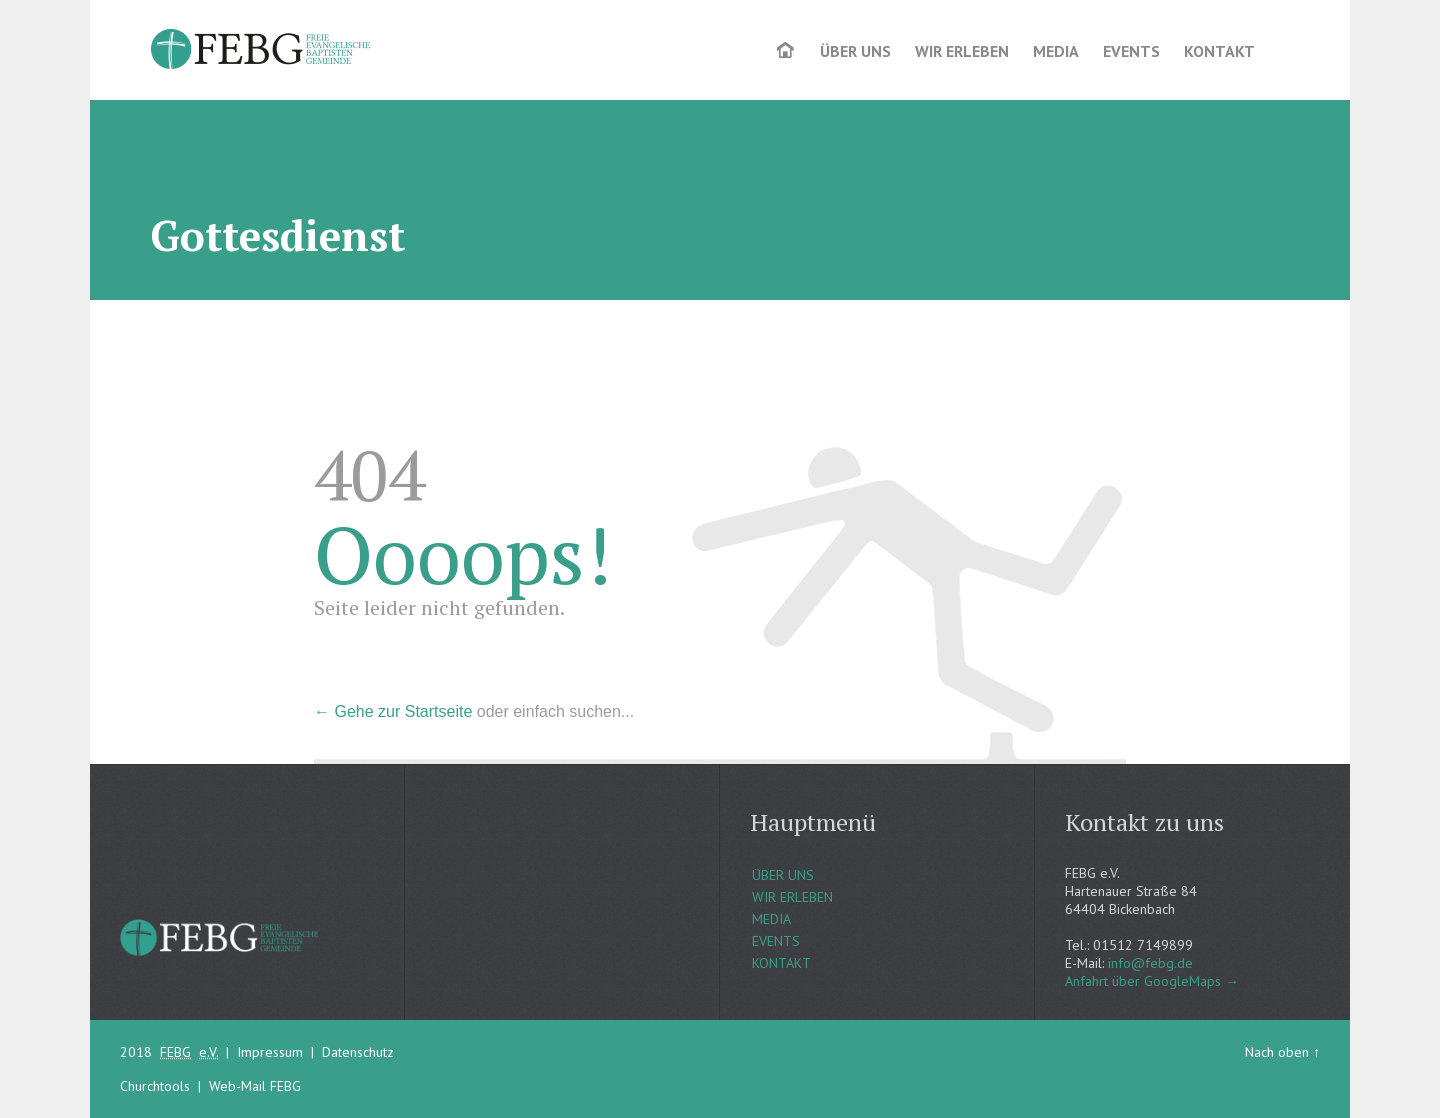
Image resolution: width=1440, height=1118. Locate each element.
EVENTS (776, 941)
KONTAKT (781, 963)
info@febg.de (1150, 963)
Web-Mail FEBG (255, 1086)
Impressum (270, 1052)
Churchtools (155, 1086)
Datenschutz (358, 1052)
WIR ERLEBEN (792, 897)
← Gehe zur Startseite (393, 711)
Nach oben (1277, 1052)
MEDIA (771, 919)
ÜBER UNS (783, 875)
